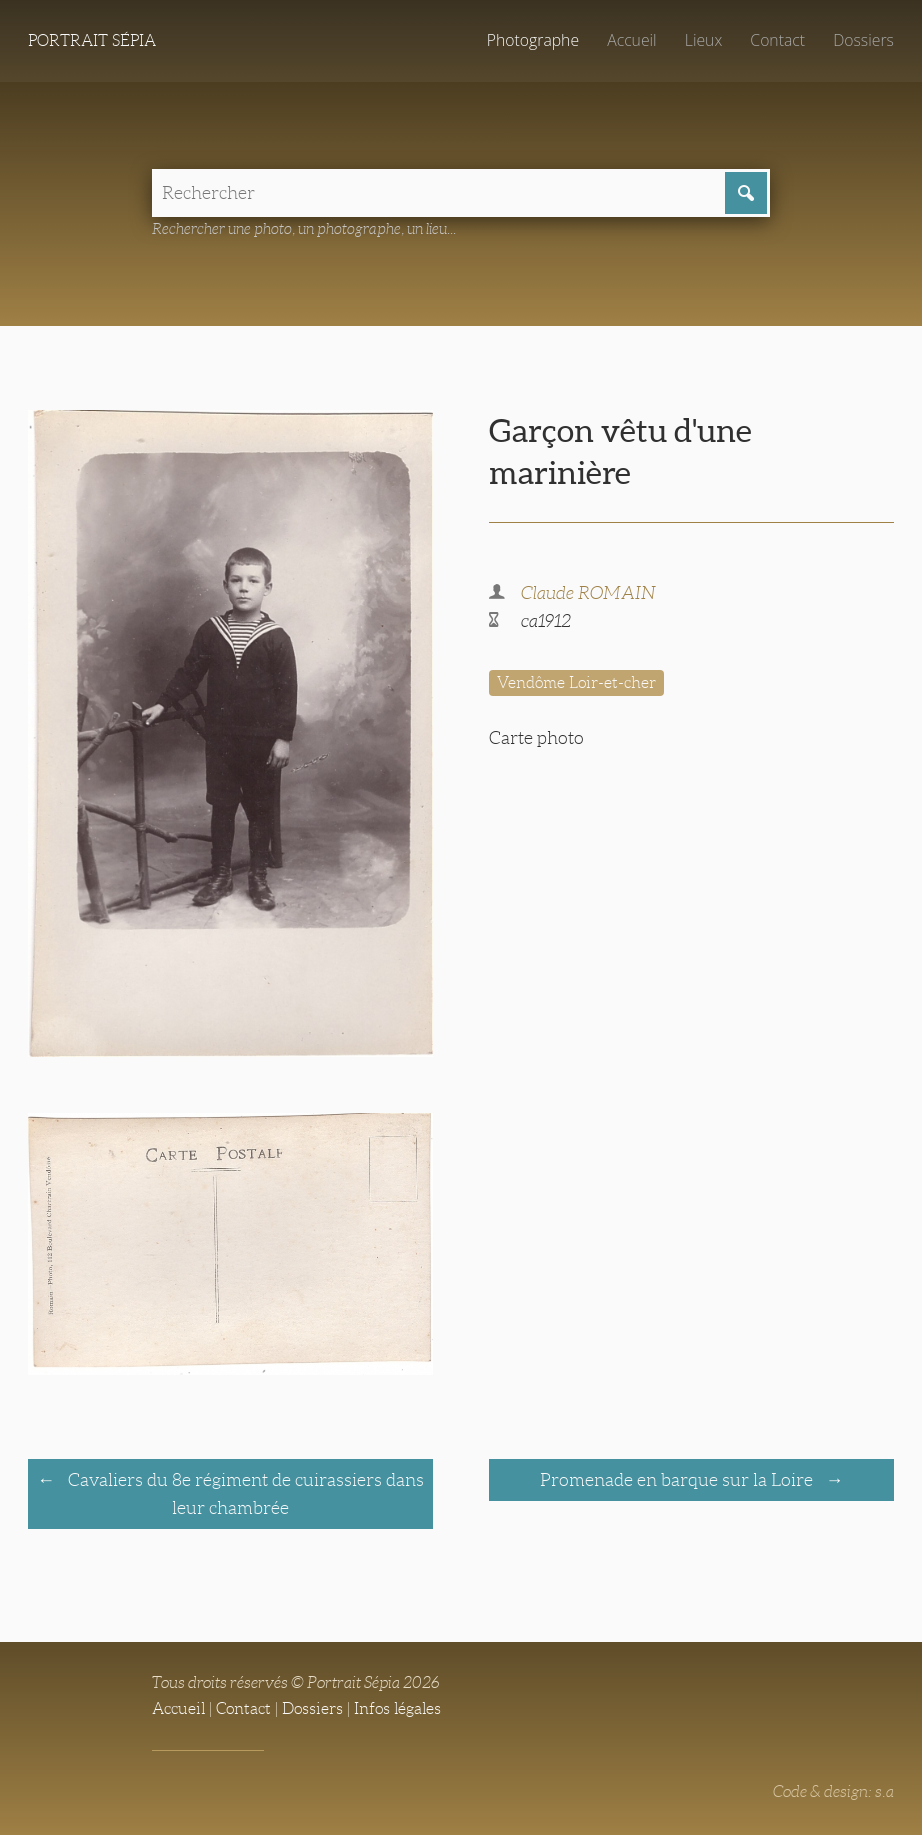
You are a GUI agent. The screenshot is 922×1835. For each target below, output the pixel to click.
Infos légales (397, 1708)
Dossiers (863, 40)
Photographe (533, 40)
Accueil (632, 40)
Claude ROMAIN (588, 593)
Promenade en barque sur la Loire (678, 1480)
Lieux (703, 40)
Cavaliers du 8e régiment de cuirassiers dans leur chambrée (244, 1494)
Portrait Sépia (92, 40)
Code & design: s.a (833, 1791)
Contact (777, 40)
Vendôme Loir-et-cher (576, 682)
